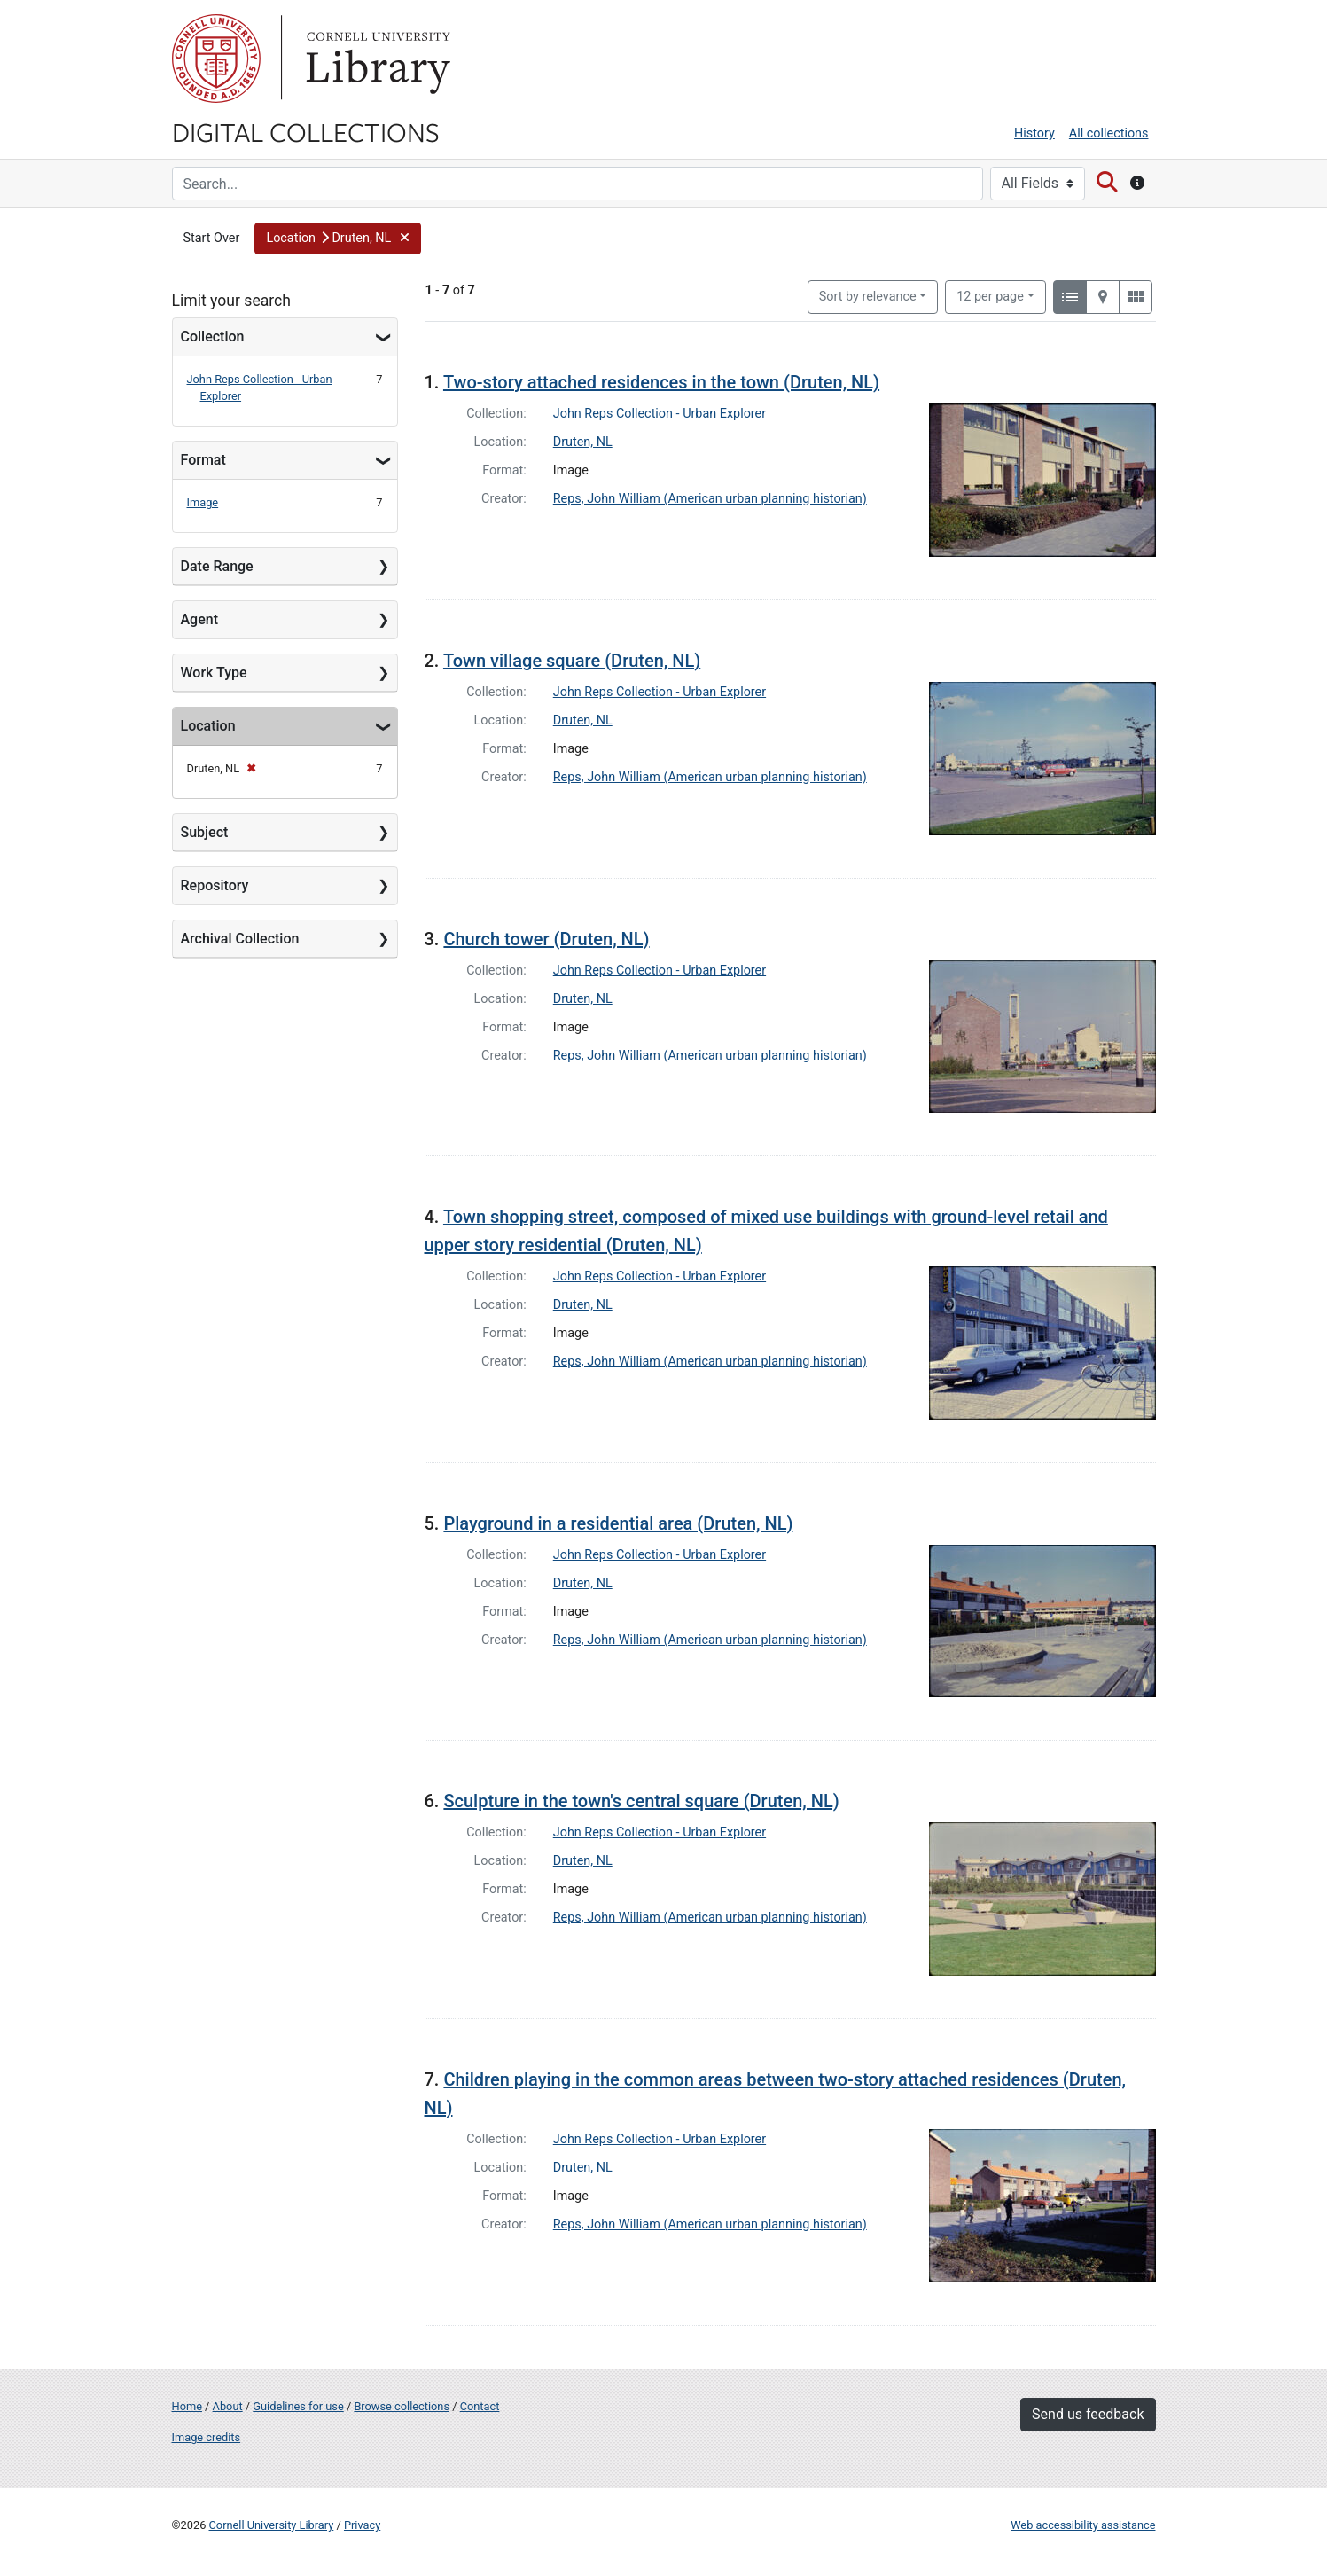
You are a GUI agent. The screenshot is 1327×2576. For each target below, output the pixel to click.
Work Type (214, 672)
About (228, 2406)
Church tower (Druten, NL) (546, 939)
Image (203, 502)
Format (203, 459)
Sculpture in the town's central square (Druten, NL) (641, 1801)
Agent (199, 619)
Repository (215, 885)
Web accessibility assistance (1083, 2525)
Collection (213, 336)
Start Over (211, 238)
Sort (868, 296)
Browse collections (401, 2406)
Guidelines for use (298, 2406)
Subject (205, 832)
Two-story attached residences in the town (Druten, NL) (661, 382)
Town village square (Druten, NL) (571, 660)
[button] (337, 238)
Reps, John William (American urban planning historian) (710, 498)
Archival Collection (240, 938)
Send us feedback (1088, 2414)
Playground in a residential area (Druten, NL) (617, 1523)
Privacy (362, 2525)
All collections (1109, 133)
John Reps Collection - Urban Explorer (659, 413)
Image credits (206, 2437)
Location (208, 725)
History (1034, 133)
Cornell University (216, 58)
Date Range (217, 566)
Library (376, 58)
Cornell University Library (271, 2525)
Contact (480, 2406)
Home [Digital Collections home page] (187, 2406)
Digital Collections (306, 131)
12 (990, 295)
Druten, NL (583, 442)
